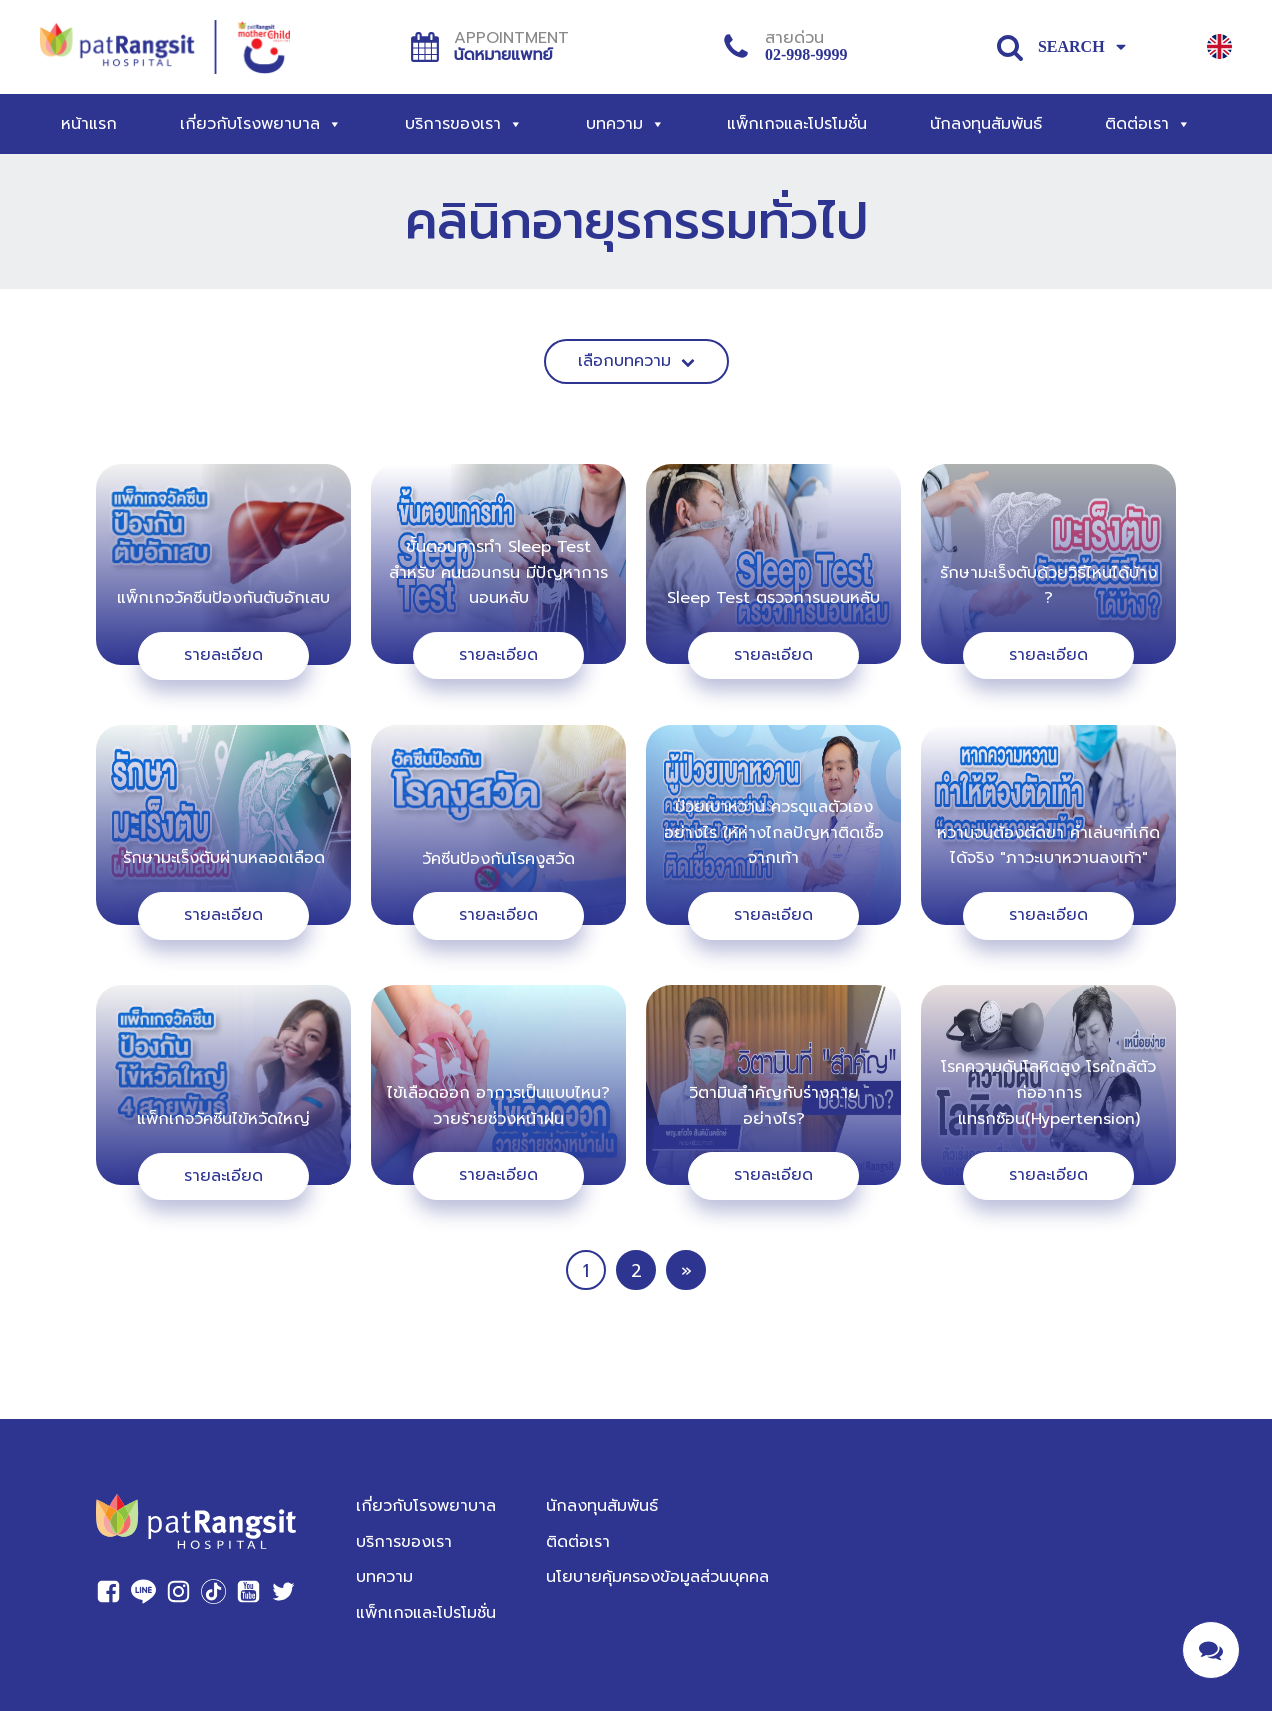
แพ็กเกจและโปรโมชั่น (797, 124)
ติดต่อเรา (1148, 124)
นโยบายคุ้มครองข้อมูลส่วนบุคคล (657, 1577)
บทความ (625, 124)
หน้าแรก (89, 124)
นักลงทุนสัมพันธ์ (986, 124)
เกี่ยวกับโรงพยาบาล (261, 124)
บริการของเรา (464, 124)
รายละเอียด (223, 655)
